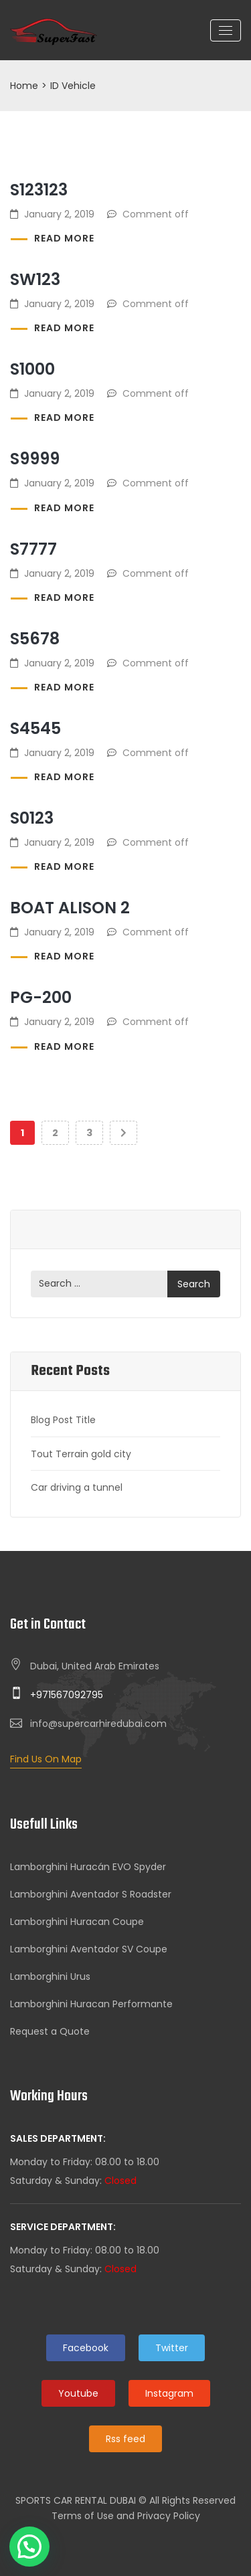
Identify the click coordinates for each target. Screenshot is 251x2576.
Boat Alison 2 (70, 908)
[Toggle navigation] (225, 30)
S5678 (35, 639)
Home (24, 85)
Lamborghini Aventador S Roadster (90, 1894)
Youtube (78, 2393)
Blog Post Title (63, 1420)
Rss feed (125, 2439)
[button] (29, 2546)
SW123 (35, 279)
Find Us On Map (46, 1759)
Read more (64, 238)
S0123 (32, 818)
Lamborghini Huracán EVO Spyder (88, 1866)
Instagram (169, 2393)
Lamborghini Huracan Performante (91, 2004)
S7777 (33, 549)
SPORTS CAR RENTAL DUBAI (75, 2500)
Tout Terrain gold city (81, 1454)
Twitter (171, 2348)
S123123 (39, 190)
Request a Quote (50, 2031)
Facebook (85, 2348)
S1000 (32, 369)
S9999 (35, 459)
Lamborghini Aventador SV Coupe (88, 1949)
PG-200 (41, 997)
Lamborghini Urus (50, 1976)
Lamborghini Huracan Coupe (77, 1921)
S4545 (35, 728)
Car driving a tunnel (76, 1487)
